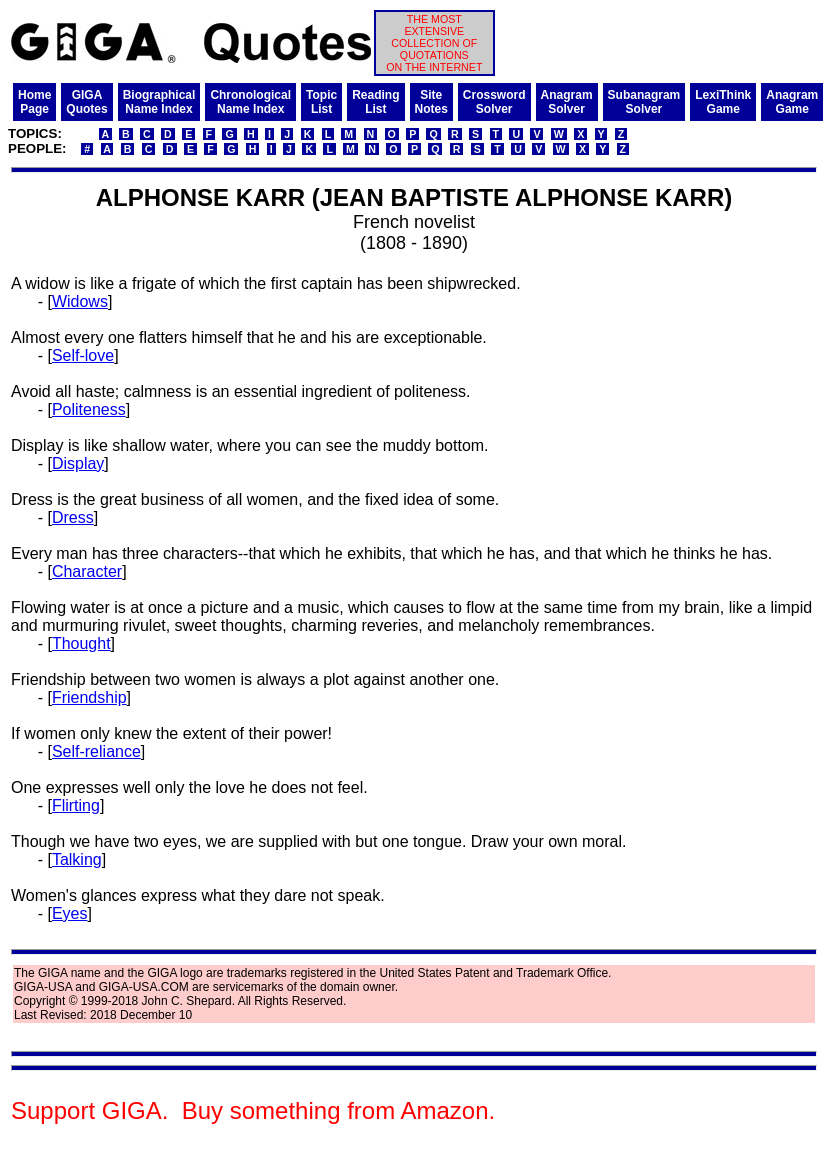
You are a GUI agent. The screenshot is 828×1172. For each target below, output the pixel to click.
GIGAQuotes (86, 102)
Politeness (89, 409)
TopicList (321, 102)
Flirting (76, 805)
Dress (73, 517)
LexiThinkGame (723, 102)
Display (78, 463)
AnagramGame (792, 102)
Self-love (83, 355)
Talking (77, 859)
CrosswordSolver (494, 102)
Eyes (70, 913)
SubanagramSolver (644, 102)
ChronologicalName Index (250, 102)
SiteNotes (431, 102)
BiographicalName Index (159, 102)
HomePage (34, 102)
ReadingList (375, 102)
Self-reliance (96, 751)
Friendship (89, 697)
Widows (80, 301)
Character (87, 571)
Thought (81, 643)
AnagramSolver (567, 102)
